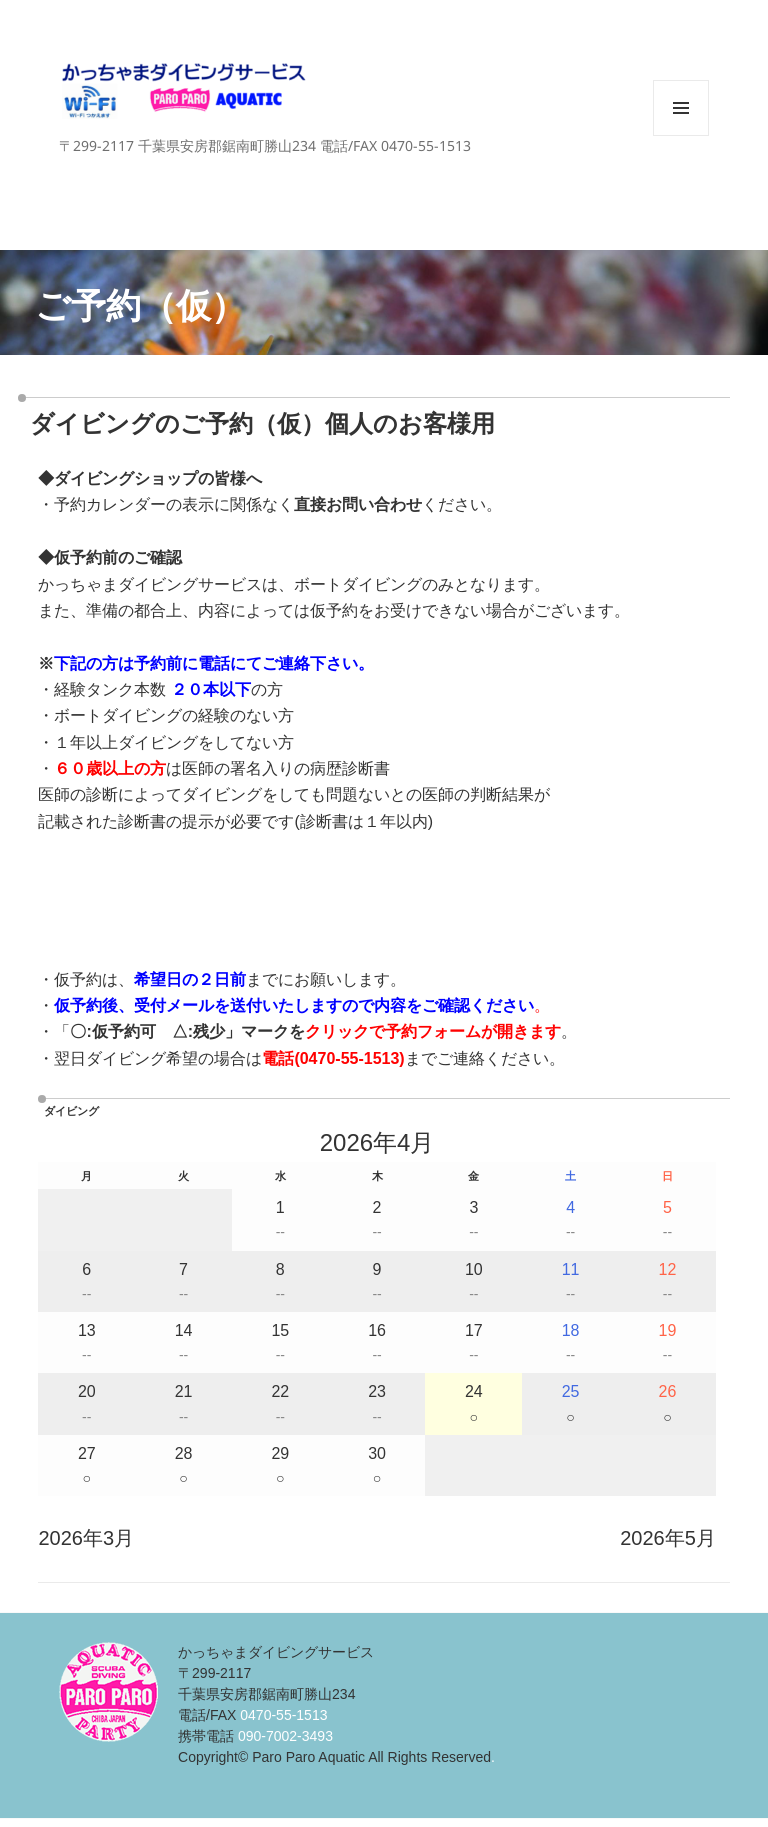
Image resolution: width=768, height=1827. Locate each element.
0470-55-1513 (350, 1058)
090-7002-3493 (285, 1736)
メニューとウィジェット (681, 135)
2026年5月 (668, 1538)
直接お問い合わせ (358, 504)
